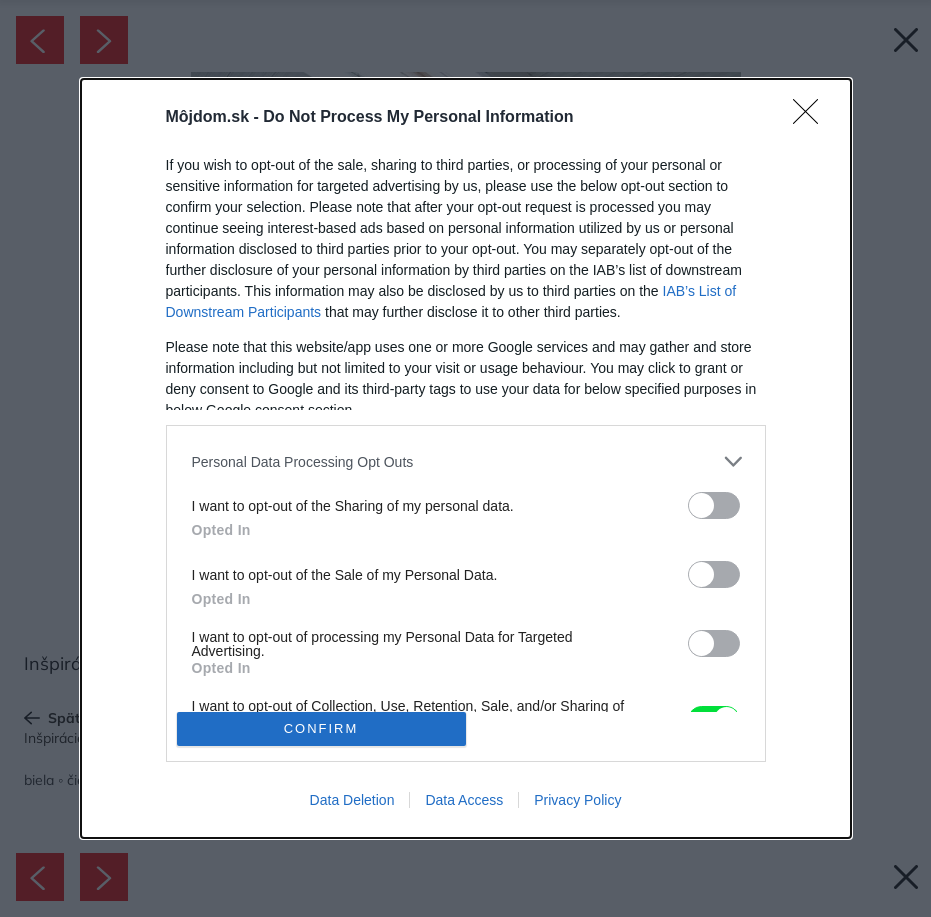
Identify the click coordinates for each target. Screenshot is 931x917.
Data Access (464, 800)
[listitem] (466, 461)
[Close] (812, 118)
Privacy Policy (577, 800)
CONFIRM (321, 728)
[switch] (714, 505)
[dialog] (466, 458)
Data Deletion (352, 800)
